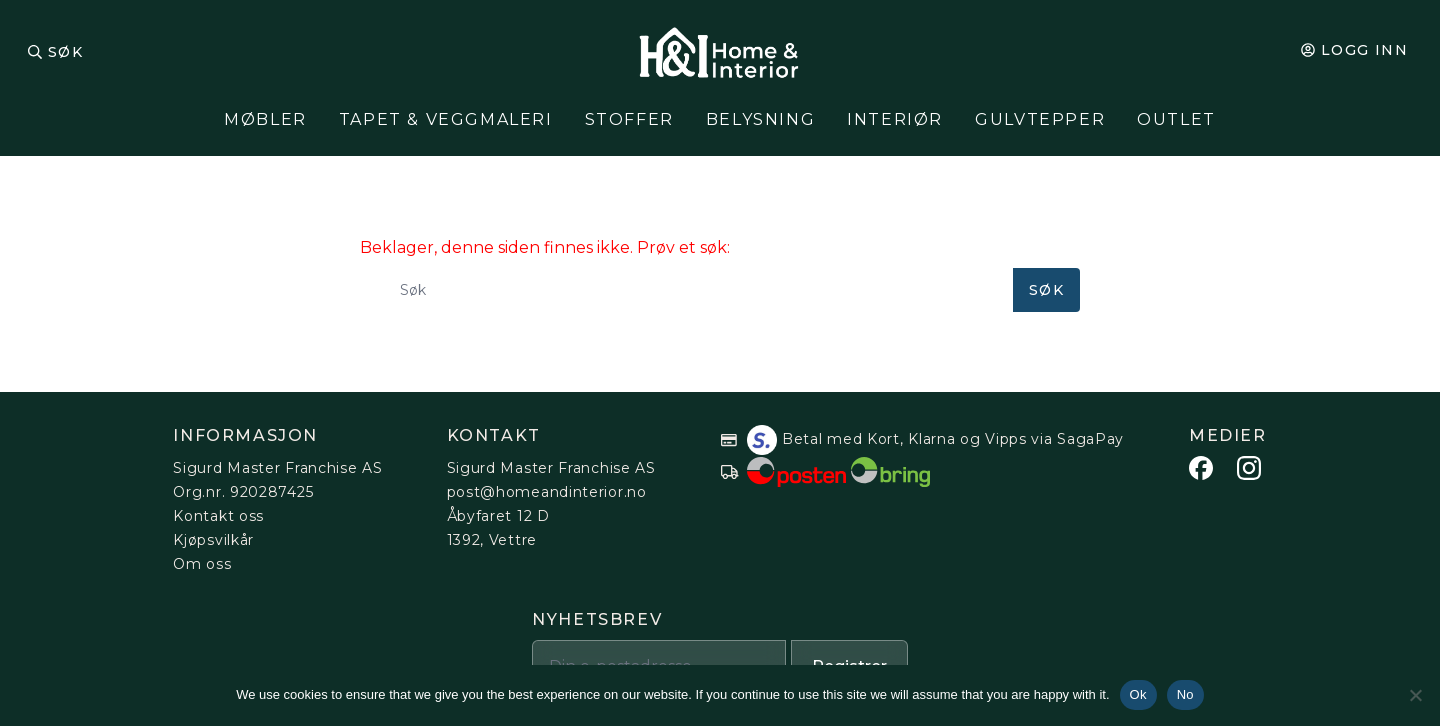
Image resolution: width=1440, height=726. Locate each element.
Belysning (760, 119)
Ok (1138, 694)
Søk (65, 52)
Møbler (265, 119)
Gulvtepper (1040, 119)
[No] (1415, 695)
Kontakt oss (218, 516)
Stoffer (629, 119)
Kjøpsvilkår (213, 540)
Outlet (1176, 119)
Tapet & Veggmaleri (446, 119)
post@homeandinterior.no (547, 492)
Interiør (895, 119)
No (1185, 694)
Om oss (202, 564)
